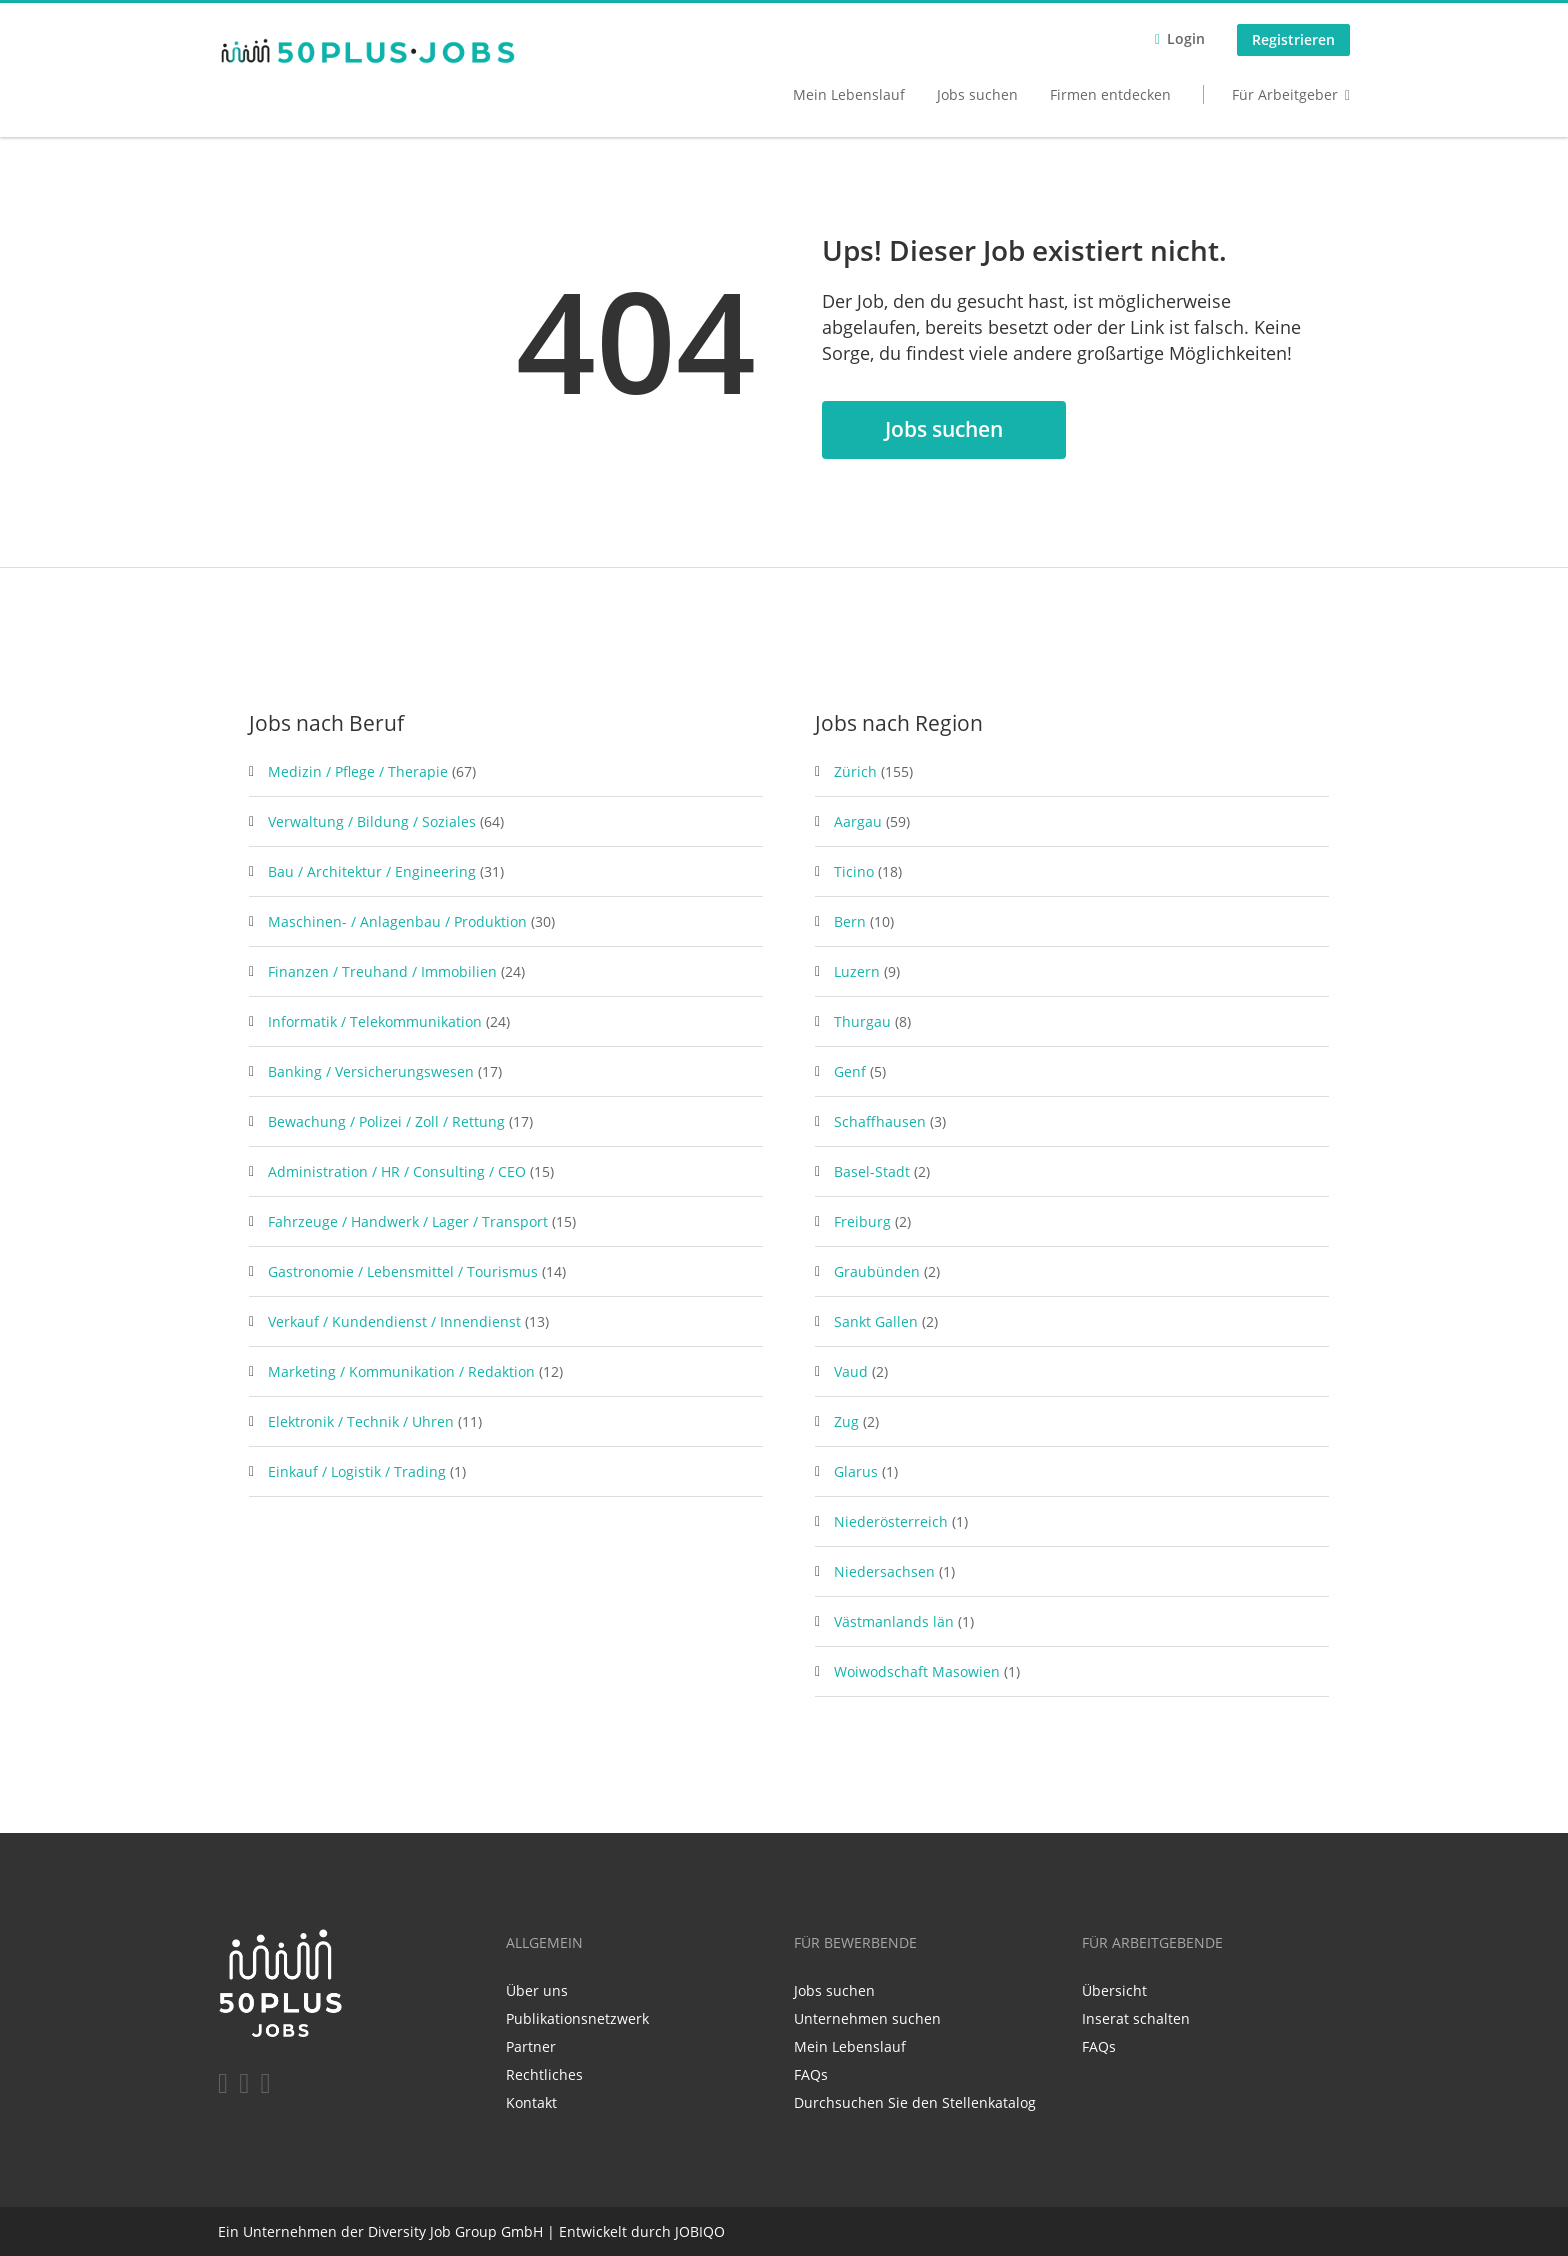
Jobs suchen (977, 94)
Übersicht (1114, 1990)
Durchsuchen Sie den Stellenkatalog (915, 2102)
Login (1186, 38)
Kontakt (531, 2102)
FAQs (811, 2074)
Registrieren (1293, 39)
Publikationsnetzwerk (577, 2018)
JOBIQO (700, 2231)
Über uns (537, 1990)
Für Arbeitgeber (1285, 94)
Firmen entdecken (1110, 94)
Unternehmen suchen (867, 2018)
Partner (531, 2046)
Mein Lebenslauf (849, 94)
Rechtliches (544, 2074)
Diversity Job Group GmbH (455, 2231)
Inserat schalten (1136, 2018)
